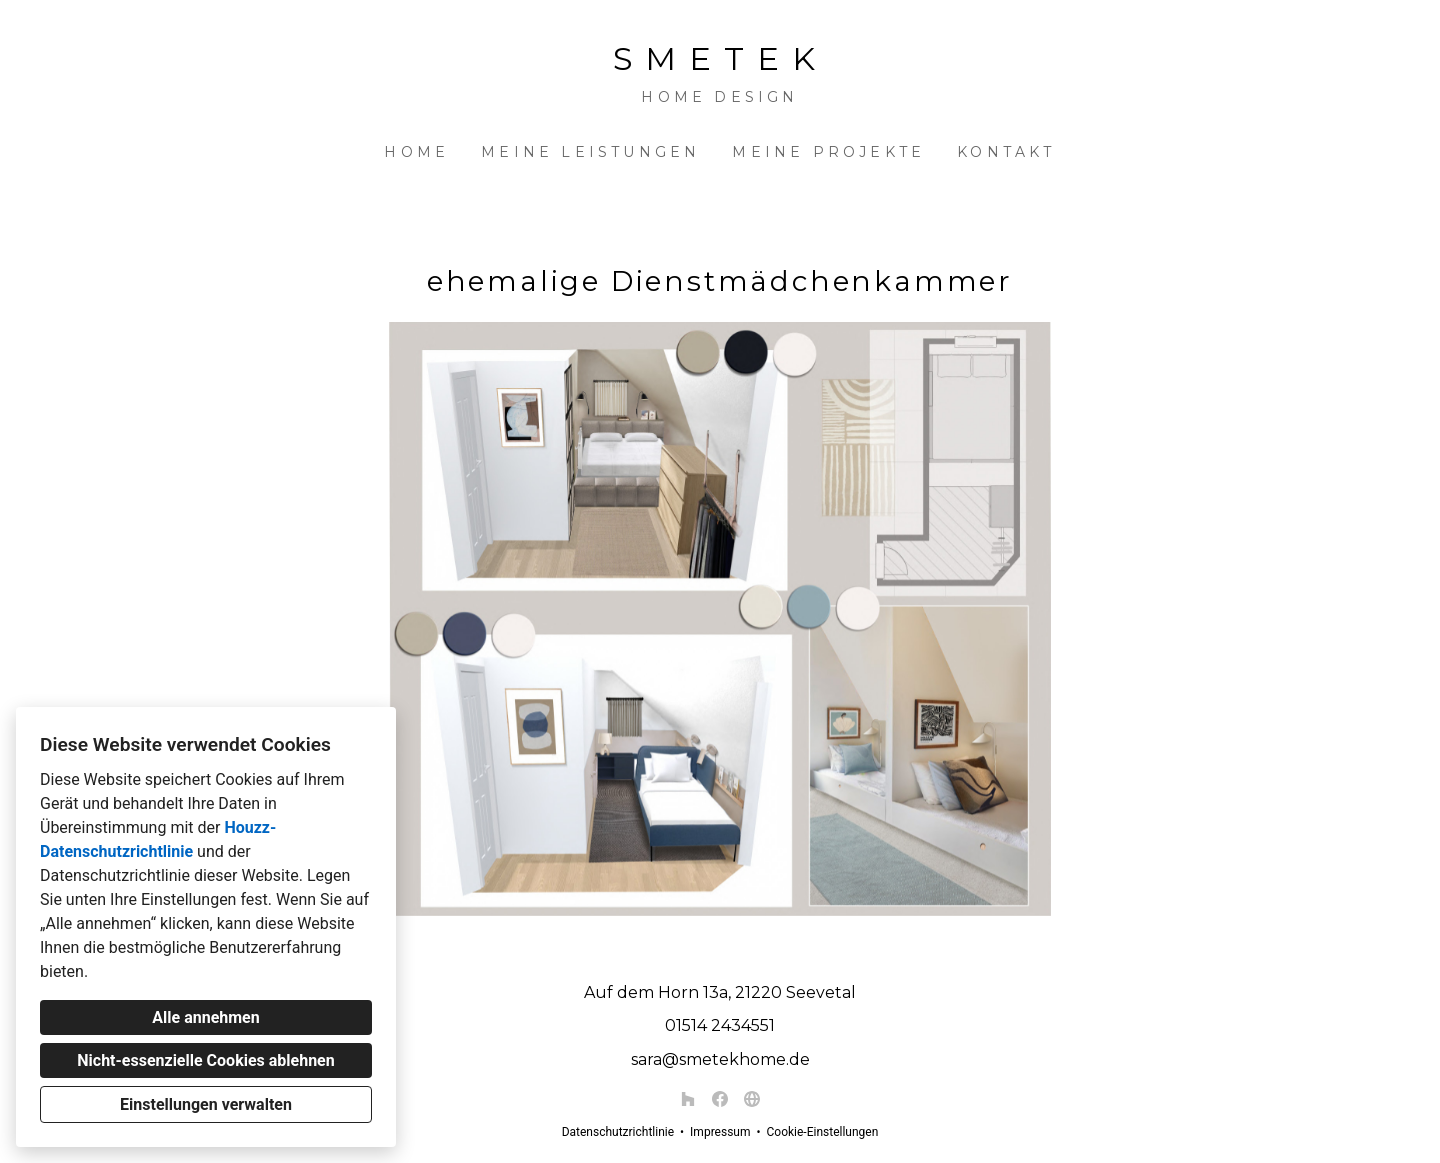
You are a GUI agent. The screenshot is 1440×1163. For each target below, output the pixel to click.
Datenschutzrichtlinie (618, 1132)
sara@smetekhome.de (720, 1059)
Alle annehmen (205, 1017)
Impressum (720, 1132)
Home (416, 152)
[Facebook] (720, 1099)
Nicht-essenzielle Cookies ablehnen (205, 1060)
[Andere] (752, 1099)
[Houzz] (688, 1099)
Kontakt (1006, 152)
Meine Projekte (828, 152)
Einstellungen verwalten (206, 1104)
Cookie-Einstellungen (822, 1132)
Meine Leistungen (590, 152)
